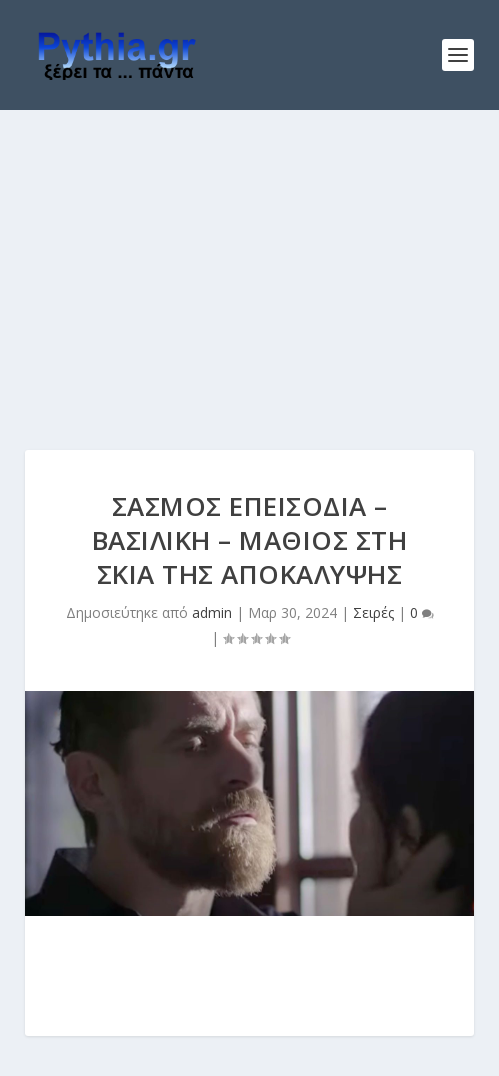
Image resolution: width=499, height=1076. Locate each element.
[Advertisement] (249, 260)
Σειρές (373, 612)
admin (212, 612)
